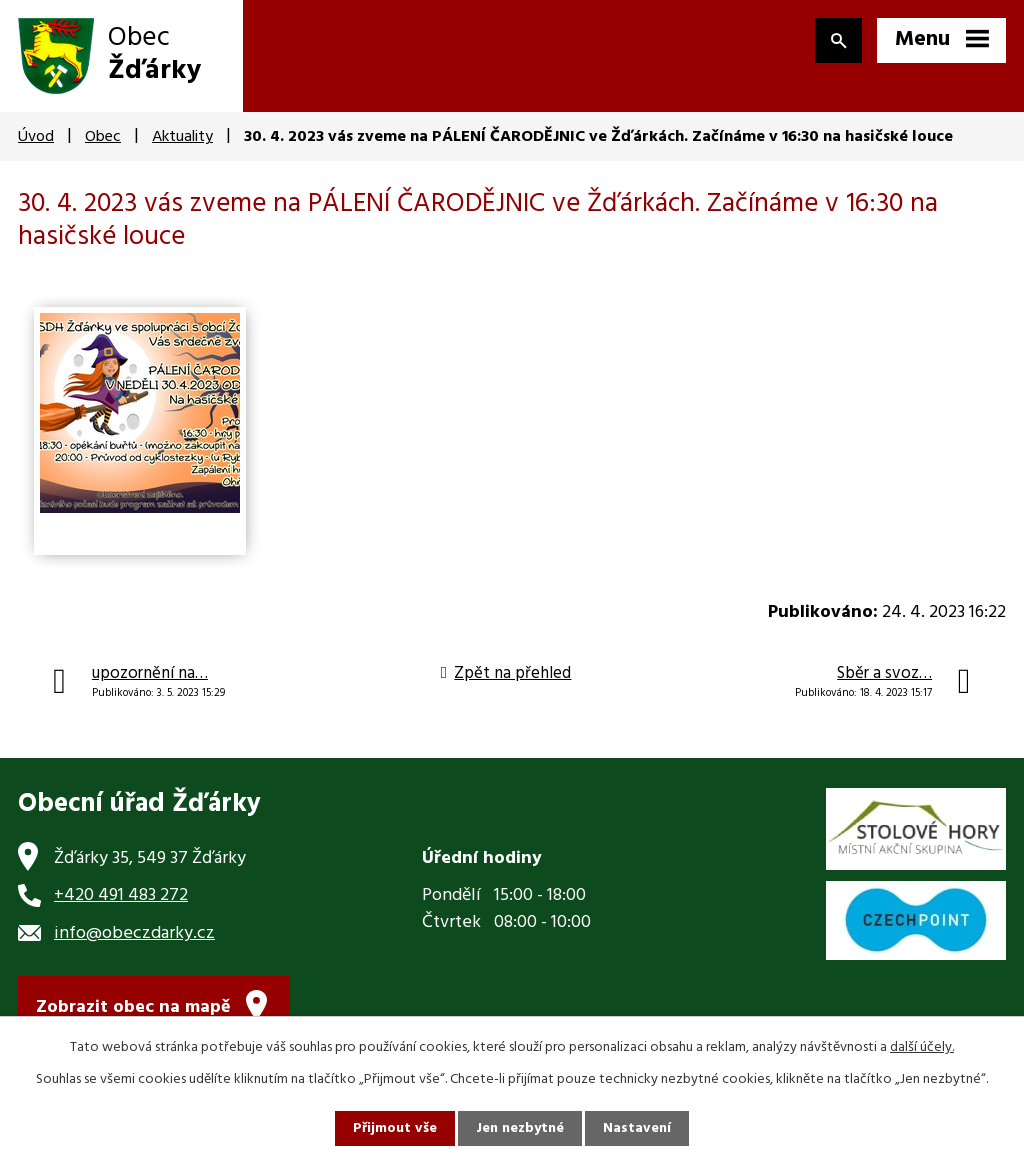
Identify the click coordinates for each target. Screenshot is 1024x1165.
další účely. (922, 1047)
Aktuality (182, 137)
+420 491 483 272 (121, 895)
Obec (103, 137)
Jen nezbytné (520, 1128)
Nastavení (637, 1128)
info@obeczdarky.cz (134, 933)
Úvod (36, 137)
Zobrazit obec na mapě (133, 1007)
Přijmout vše (395, 1128)
